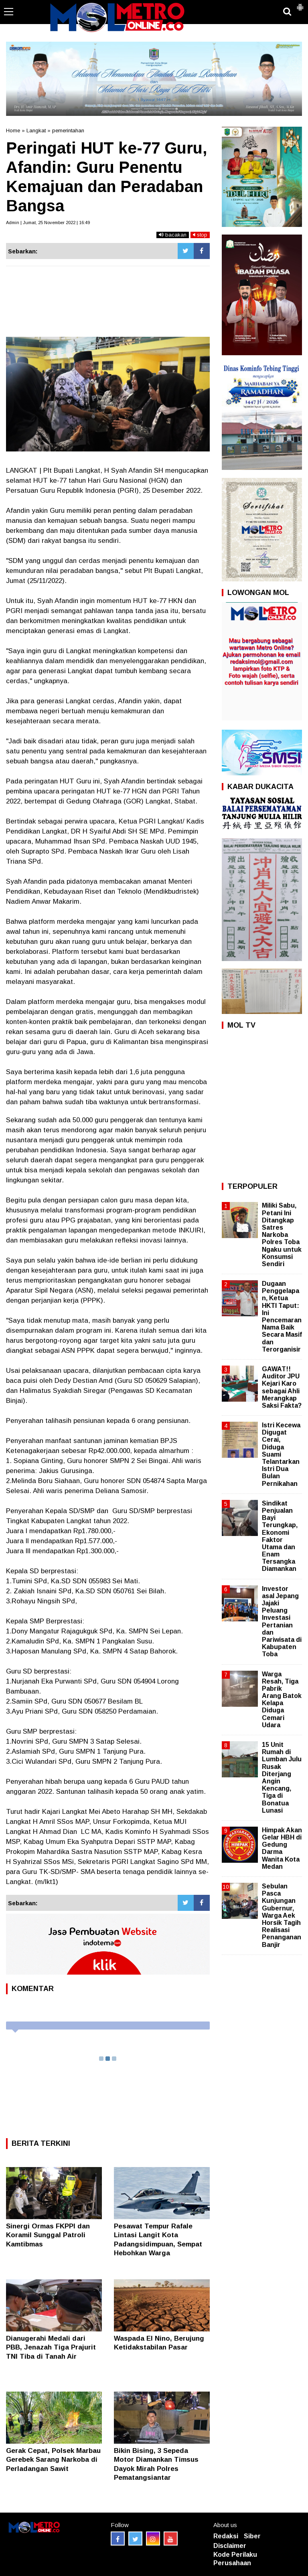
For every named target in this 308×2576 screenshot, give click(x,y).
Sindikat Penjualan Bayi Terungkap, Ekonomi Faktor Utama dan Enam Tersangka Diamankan (280, 1536)
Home (13, 130)
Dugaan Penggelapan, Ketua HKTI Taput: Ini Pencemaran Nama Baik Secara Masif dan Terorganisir (282, 1316)
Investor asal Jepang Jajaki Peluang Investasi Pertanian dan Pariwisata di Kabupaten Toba (282, 1621)
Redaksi (225, 2536)
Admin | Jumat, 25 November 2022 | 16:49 (48, 222)
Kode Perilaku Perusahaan (235, 2558)
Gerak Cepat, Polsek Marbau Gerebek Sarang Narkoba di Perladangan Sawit (53, 2459)
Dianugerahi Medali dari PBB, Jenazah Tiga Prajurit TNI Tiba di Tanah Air (51, 2347)
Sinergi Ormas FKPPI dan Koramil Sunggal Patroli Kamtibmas (48, 2235)
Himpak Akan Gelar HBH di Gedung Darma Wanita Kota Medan (282, 1848)
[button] (300, 4)
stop (200, 235)
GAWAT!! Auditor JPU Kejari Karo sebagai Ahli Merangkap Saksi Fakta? (282, 1387)
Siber (252, 2536)
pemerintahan (68, 130)
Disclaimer (229, 2545)
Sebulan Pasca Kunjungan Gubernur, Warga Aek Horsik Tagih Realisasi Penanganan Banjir (281, 1915)
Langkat (36, 130)
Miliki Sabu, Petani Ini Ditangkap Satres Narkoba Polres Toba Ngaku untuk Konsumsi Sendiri (282, 1234)
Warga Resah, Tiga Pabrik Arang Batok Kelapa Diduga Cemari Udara (282, 1699)
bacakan (172, 235)
